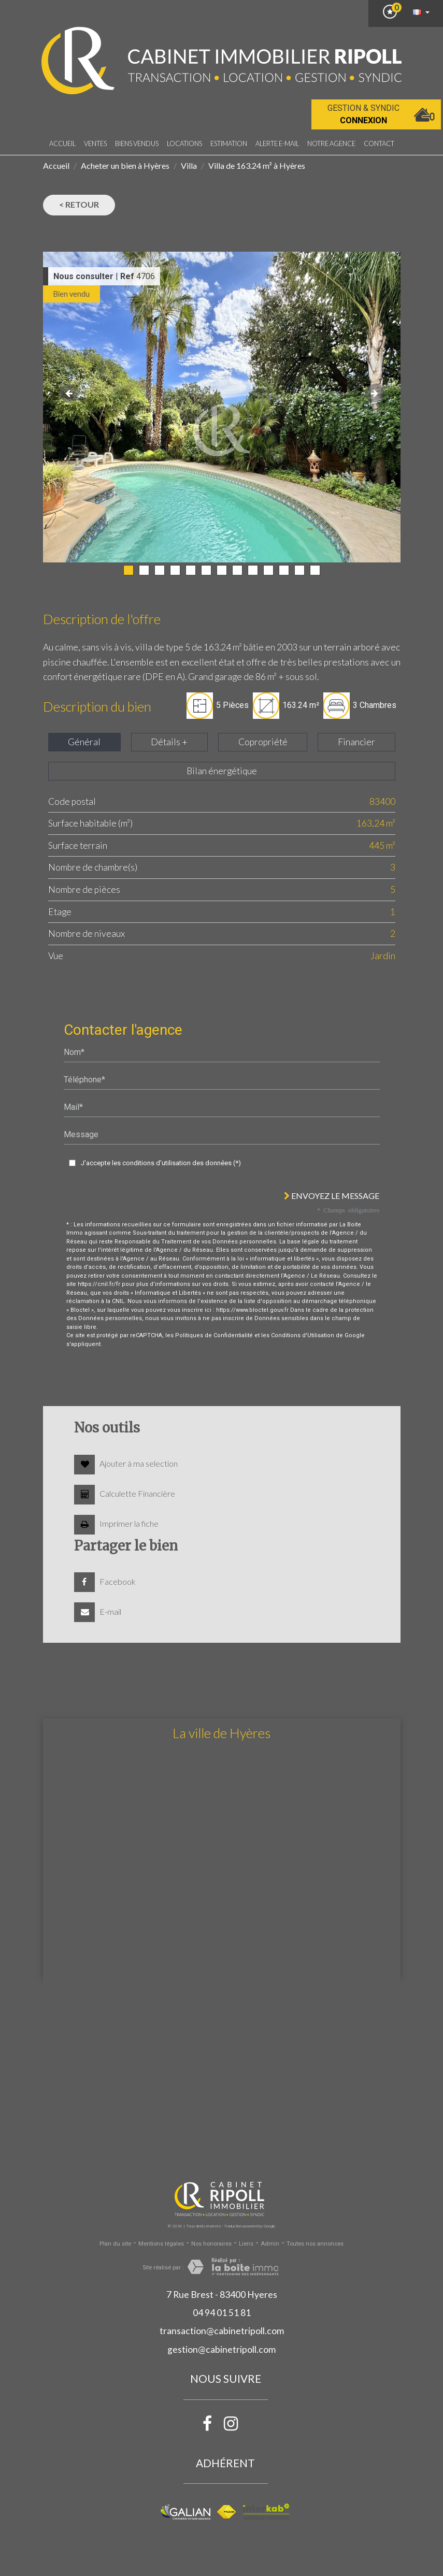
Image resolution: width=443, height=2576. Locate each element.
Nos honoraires (211, 2243)
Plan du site (115, 2243)
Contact (379, 143)
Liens (246, 2243)
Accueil (62, 143)
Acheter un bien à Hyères (125, 165)
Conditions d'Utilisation (302, 1335)
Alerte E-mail (277, 143)
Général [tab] (84, 741)
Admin (270, 2243)
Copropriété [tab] (263, 741)
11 (284, 570)
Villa (189, 165)
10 (268, 570)
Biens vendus (137, 143)
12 (299, 570)
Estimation (228, 143)
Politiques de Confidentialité (214, 1335)
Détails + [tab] (169, 741)
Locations (184, 143)
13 (315, 570)
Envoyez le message (331, 1195)
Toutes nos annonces (315, 2243)
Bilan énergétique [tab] (222, 770)
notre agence (331, 143)
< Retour (79, 204)
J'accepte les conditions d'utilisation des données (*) (161, 1163)
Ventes (95, 143)
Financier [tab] (356, 741)
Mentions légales (161, 2243)
